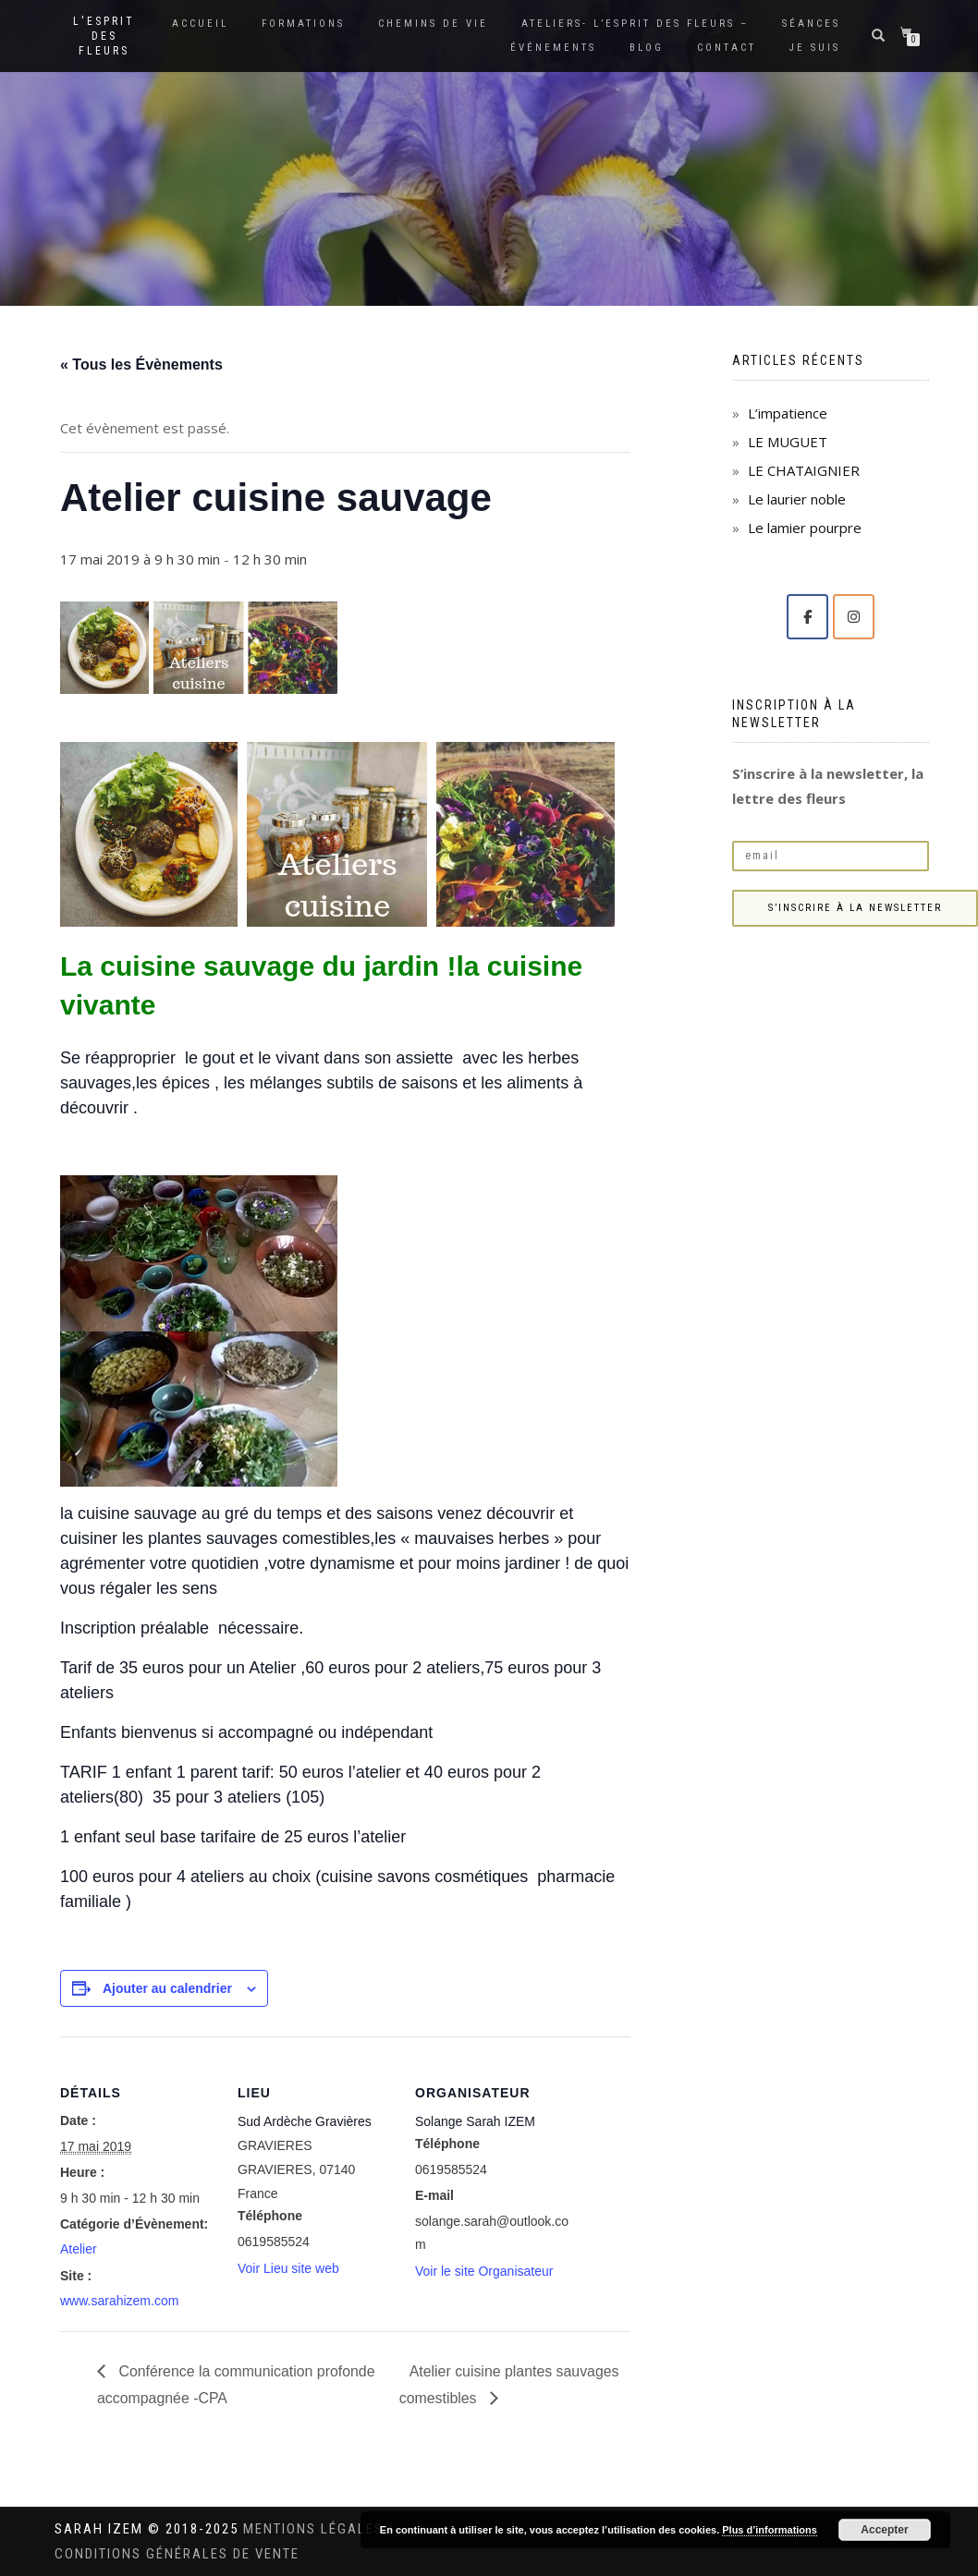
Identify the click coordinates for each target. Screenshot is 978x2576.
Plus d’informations (769, 2529)
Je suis (814, 48)
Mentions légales (315, 2529)
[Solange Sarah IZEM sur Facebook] (807, 616)
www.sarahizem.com (119, 2300)
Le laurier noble (797, 499)
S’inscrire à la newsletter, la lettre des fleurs (827, 786)
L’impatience (787, 413)
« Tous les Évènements (141, 364)
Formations (303, 24)
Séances (811, 24)
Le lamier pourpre (805, 527)
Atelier (78, 2249)
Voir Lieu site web (288, 2268)
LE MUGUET (787, 441)
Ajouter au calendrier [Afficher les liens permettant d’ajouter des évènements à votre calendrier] (167, 1988)
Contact (726, 48)
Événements (553, 48)
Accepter (884, 2529)
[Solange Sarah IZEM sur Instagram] (853, 616)
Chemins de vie (433, 24)
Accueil (200, 24)
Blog (647, 48)
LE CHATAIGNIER (804, 470)
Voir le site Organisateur (484, 2271)
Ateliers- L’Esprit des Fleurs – (635, 24)
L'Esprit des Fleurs (104, 36)
